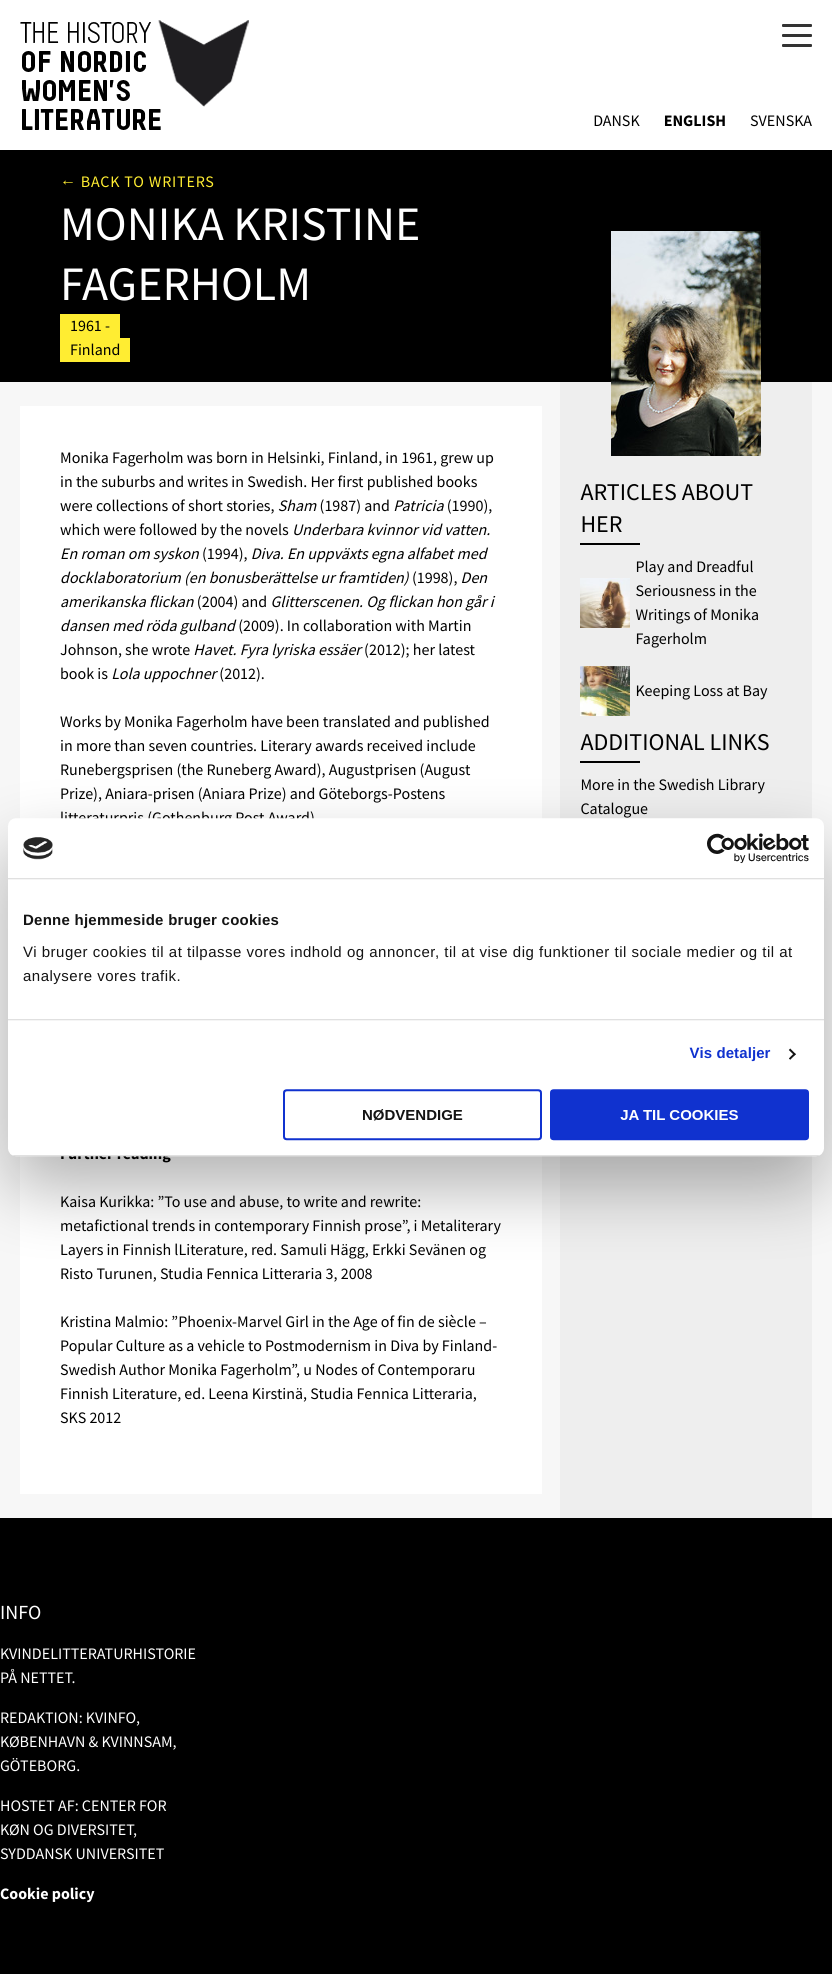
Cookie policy (47, 1894)
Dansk (616, 121)
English (695, 121)
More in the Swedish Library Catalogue (672, 797)
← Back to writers (137, 182)
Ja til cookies (679, 1114)
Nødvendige (412, 1114)
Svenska (781, 121)
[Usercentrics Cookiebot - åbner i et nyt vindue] (721, 848)
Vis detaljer (730, 1053)
